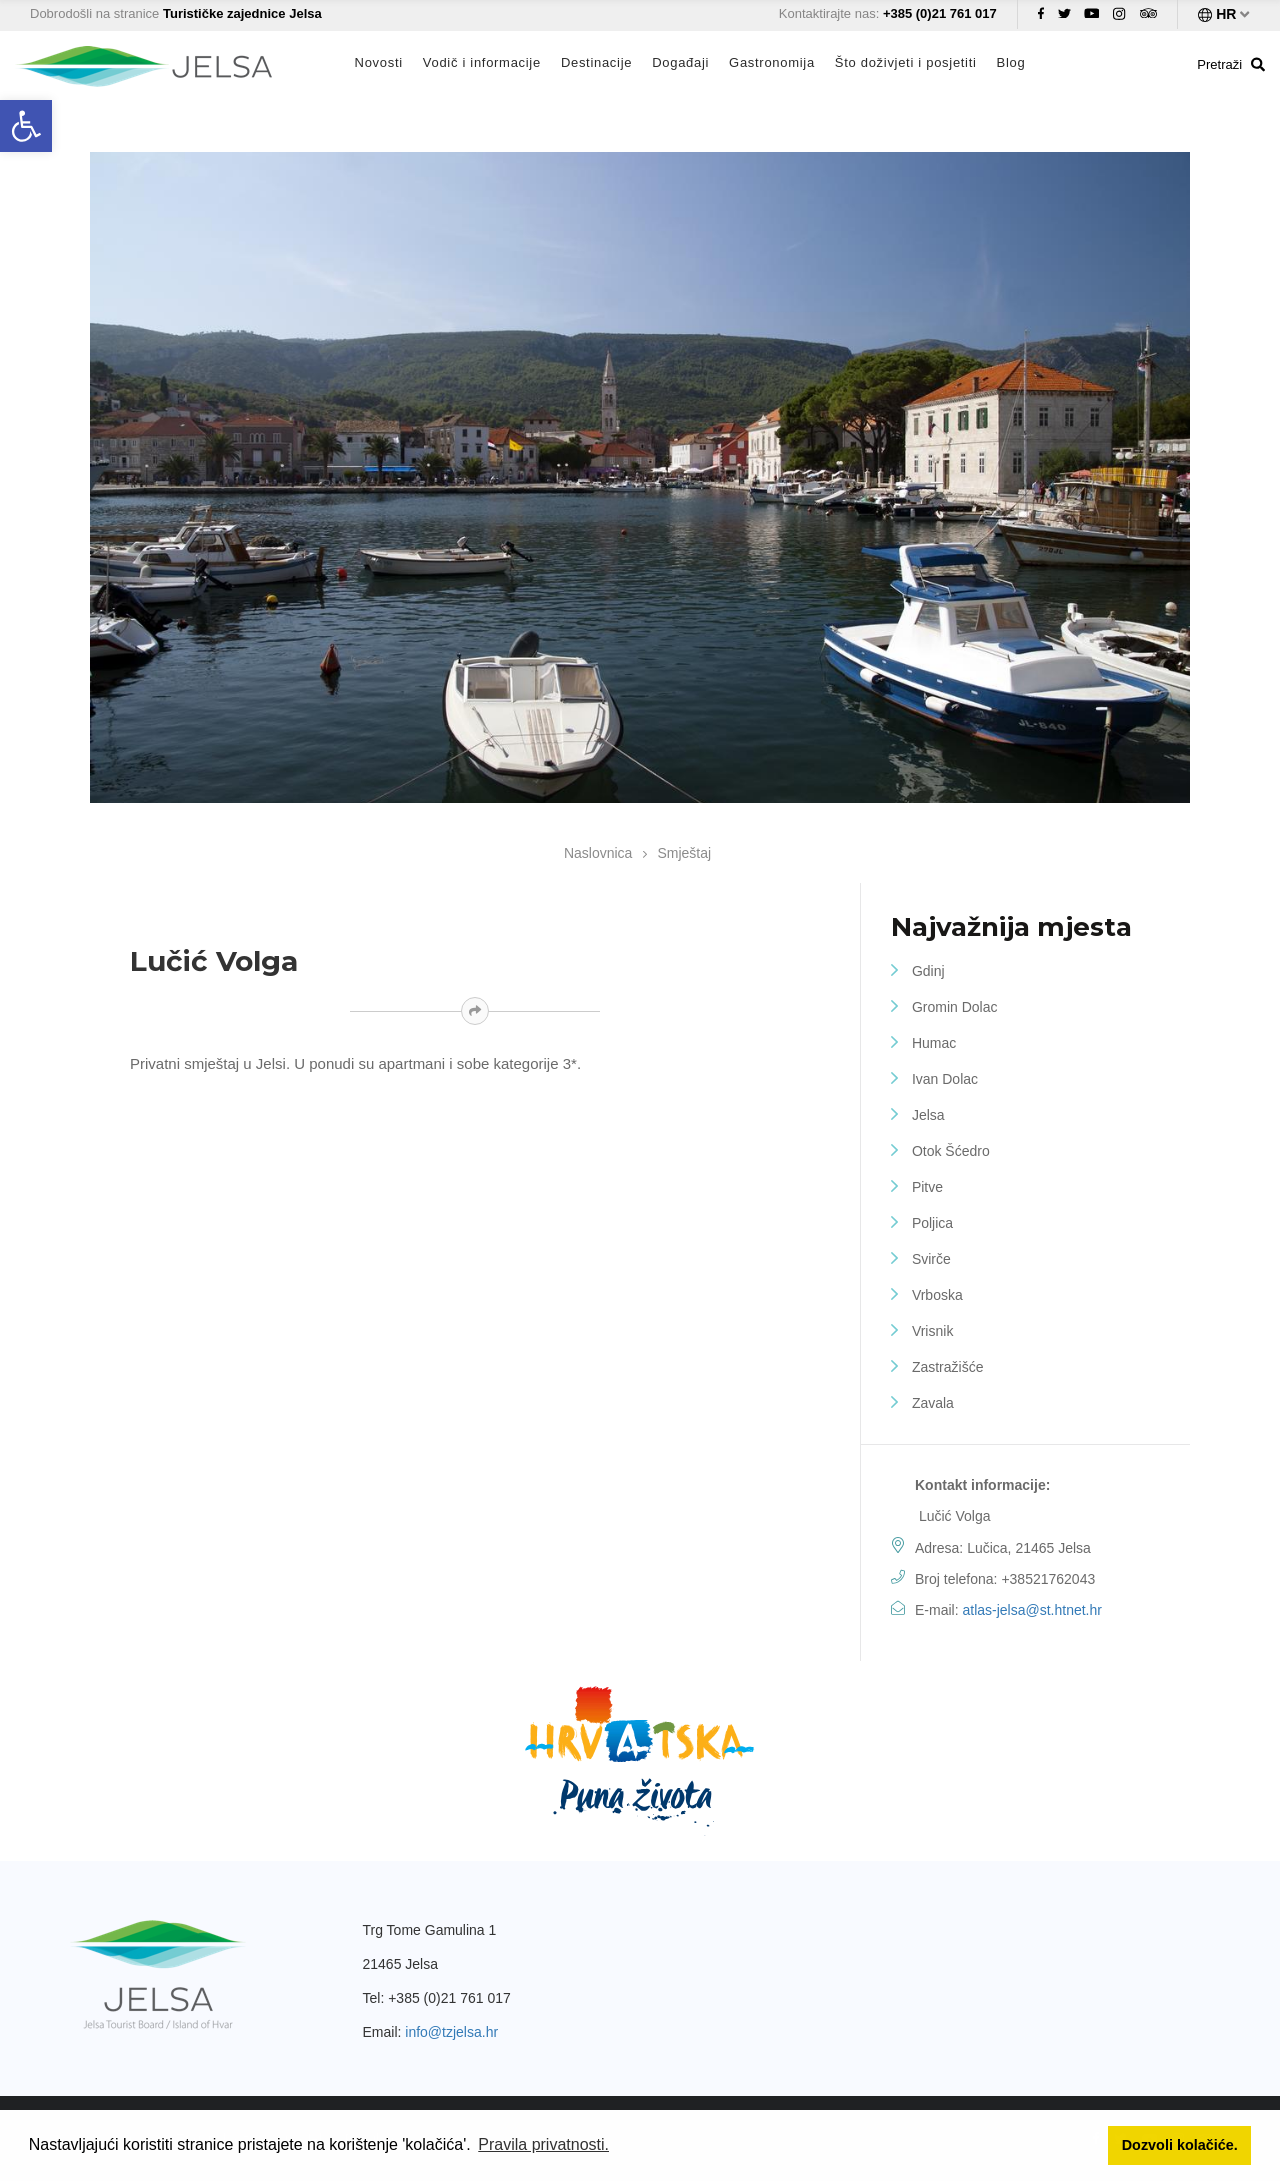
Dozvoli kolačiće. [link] (1180, 2145)
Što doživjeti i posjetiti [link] (906, 62)
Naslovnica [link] (598, 853)
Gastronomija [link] (772, 62)
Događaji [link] (680, 62)
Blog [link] (1011, 62)
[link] (26, 126)
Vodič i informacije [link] (482, 62)
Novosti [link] (379, 62)
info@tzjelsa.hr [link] (451, 2032)
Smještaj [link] (684, 853)
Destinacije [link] (596, 62)
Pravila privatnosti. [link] (543, 2144)
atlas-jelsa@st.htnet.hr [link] (1032, 1610)
